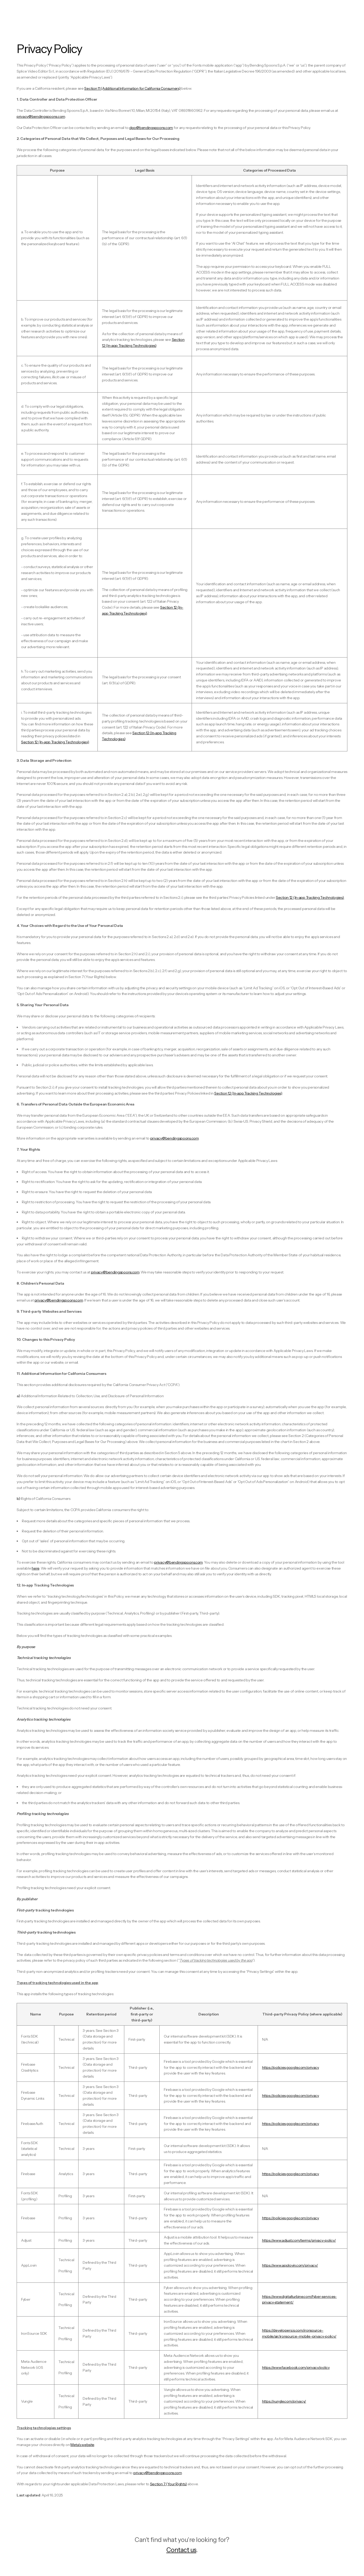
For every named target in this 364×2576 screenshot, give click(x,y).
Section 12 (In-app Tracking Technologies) (310, 897)
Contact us (181, 2550)
